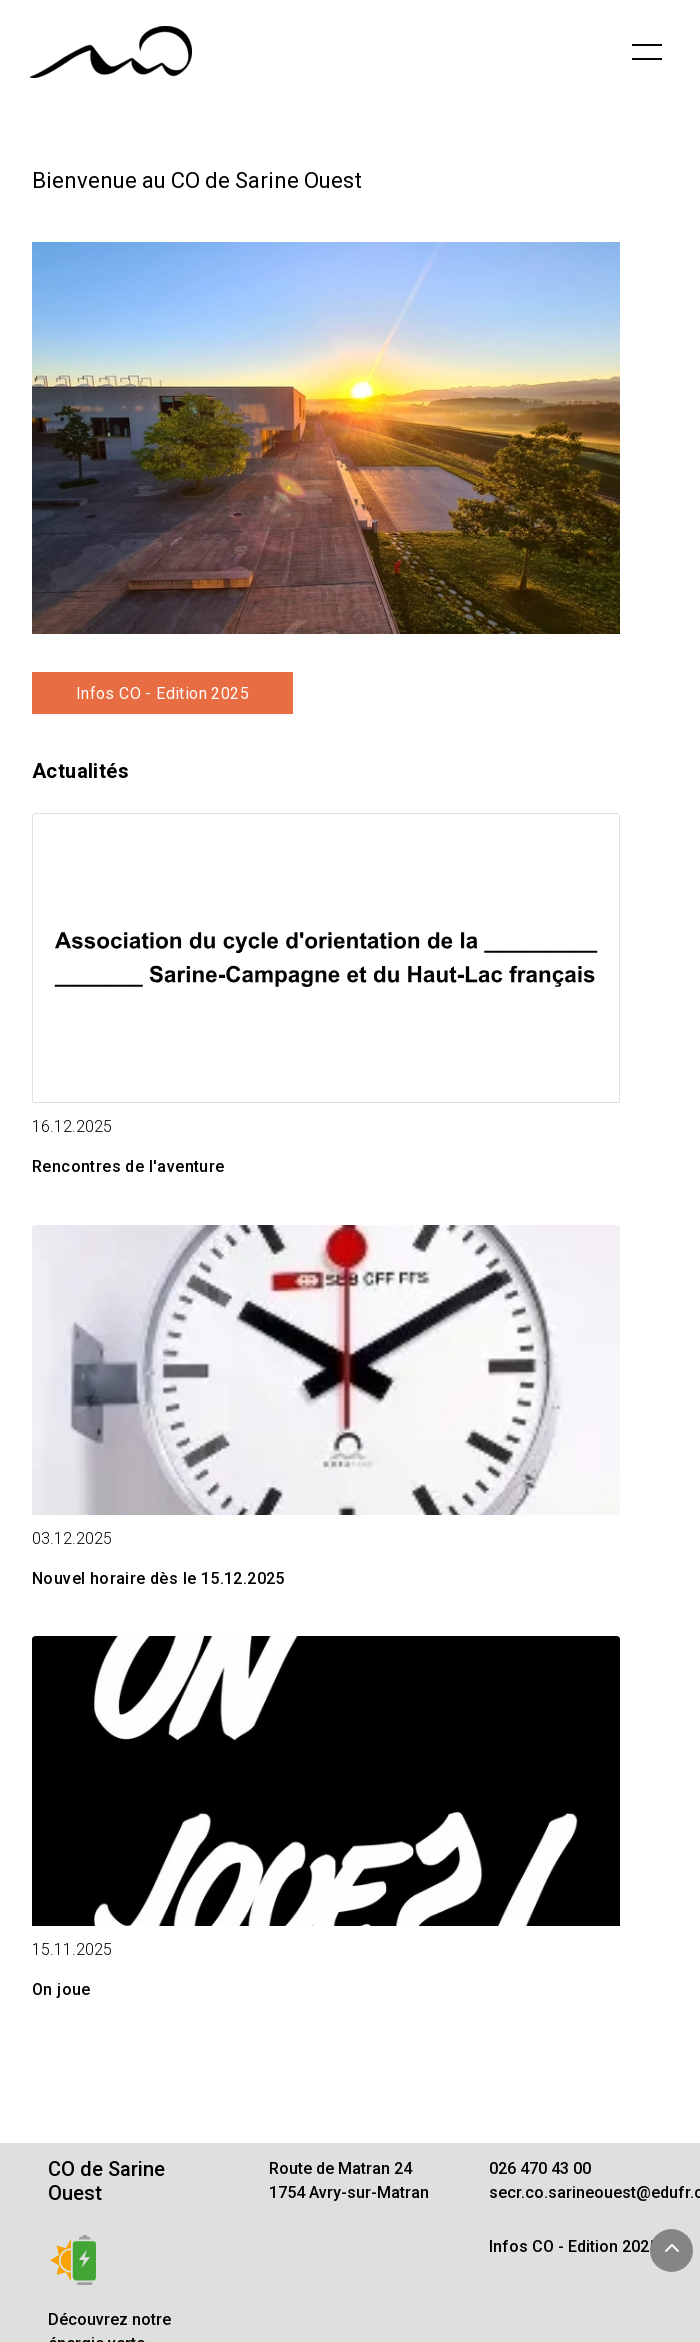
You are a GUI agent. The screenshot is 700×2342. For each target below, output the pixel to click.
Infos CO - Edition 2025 (162, 693)
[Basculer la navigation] (647, 52)
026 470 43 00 (540, 2168)
